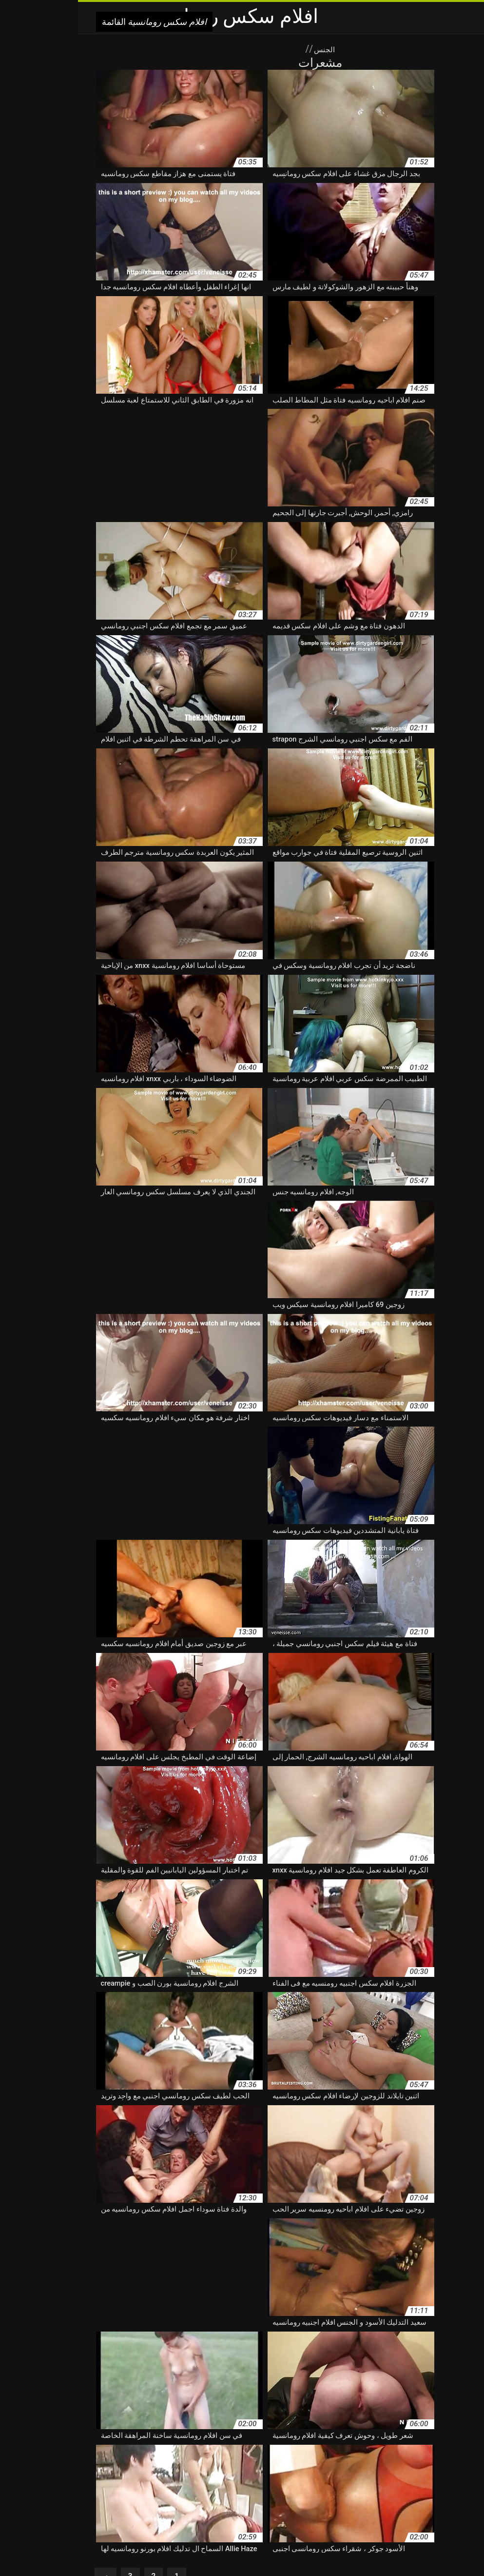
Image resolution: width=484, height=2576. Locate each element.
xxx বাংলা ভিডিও (310, 2548)
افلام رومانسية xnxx (361, 2463)
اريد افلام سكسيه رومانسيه (90, 2432)
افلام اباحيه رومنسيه (341, 2442)
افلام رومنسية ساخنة (291, 2504)
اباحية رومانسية (239, 2432)
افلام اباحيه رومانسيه (405, 2442)
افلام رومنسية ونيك (165, 2504)
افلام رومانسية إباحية (300, 2463)
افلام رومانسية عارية (64, 2473)
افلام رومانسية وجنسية (302, 2483)
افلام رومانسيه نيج (349, 2504)
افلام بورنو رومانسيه (223, 2452)
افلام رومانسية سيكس (128, 2473)
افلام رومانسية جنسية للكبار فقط (398, 2473)
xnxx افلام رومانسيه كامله (303, 2432)
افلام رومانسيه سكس (288, 2493)
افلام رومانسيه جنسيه (417, 2493)
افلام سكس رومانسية (181, 2548)
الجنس (245, 49)
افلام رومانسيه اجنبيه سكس (102, 2483)
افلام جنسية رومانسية (159, 2452)
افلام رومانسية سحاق (252, 2473)
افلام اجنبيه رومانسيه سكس (295, 2452)
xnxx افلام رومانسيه (373, 2432)
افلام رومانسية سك (191, 2473)
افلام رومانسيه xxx (172, 2483)
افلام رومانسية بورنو (92, 2463)
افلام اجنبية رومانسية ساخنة (95, 2442)
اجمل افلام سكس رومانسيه (173, 2432)
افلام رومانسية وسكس (234, 2483)
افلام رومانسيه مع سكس (413, 2504)
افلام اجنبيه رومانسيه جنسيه (379, 2452)
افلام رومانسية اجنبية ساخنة (164, 2463)
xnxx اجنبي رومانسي (436, 2432)
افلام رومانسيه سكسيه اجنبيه (213, 2493)
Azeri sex (227, 2548)
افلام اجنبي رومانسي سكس (267, 2442)
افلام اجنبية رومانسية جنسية (181, 2442)
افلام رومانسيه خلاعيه (353, 2493)
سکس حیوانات (264, 2548)
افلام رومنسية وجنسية (226, 2504)
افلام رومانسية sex (421, 2463)
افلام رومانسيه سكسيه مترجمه (124, 2493)
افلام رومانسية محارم (368, 2483)
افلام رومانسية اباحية (237, 2463)
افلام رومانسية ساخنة (317, 2473)
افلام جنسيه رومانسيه (94, 2452)
